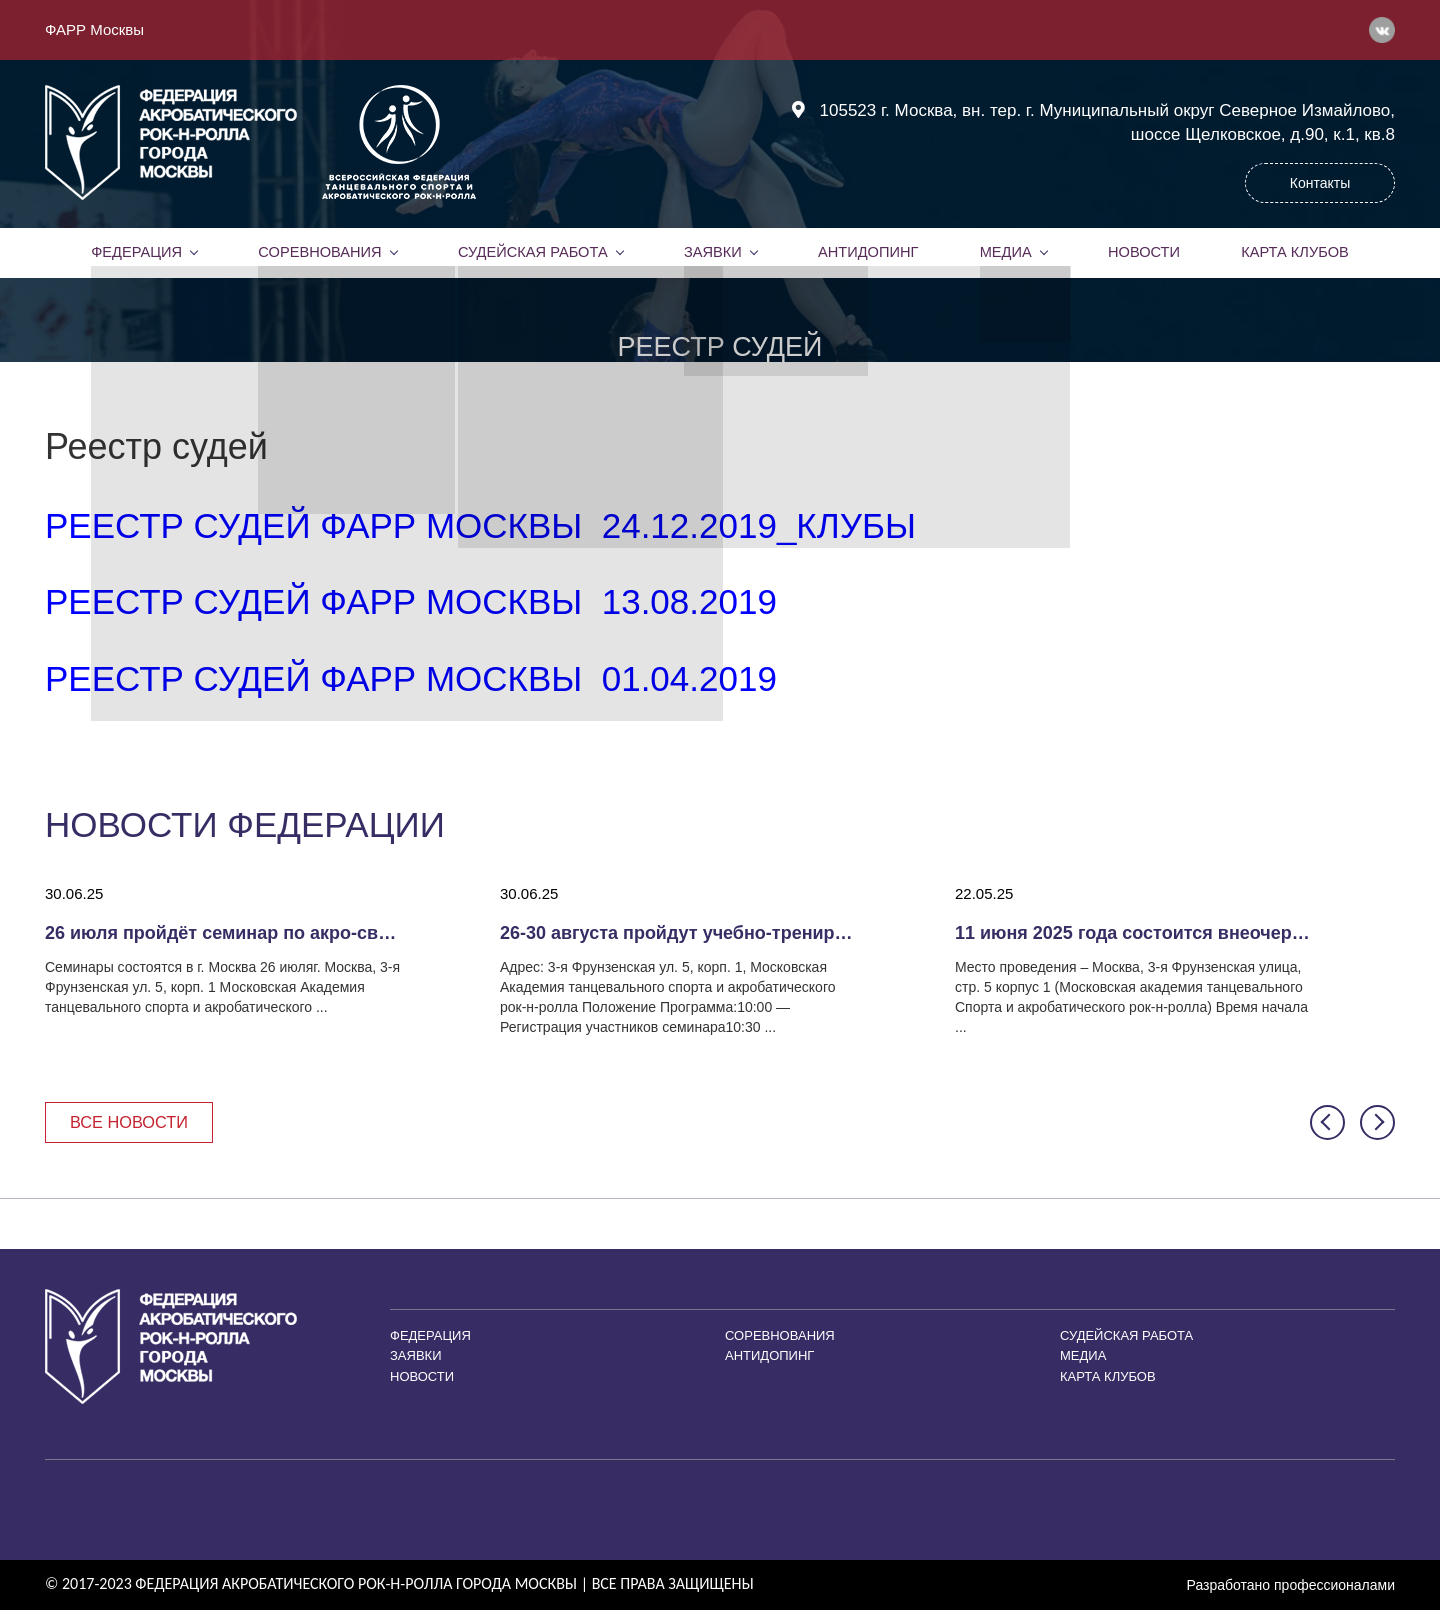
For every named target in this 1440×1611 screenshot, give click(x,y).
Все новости (132, 1122)
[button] (1327, 1123)
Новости (1144, 252)
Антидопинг (868, 252)
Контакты (1320, 183)
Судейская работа (532, 252)
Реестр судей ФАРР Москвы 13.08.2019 (411, 601)
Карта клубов (1294, 252)
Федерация (137, 252)
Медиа (1006, 252)
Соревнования (320, 252)
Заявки (712, 252)
